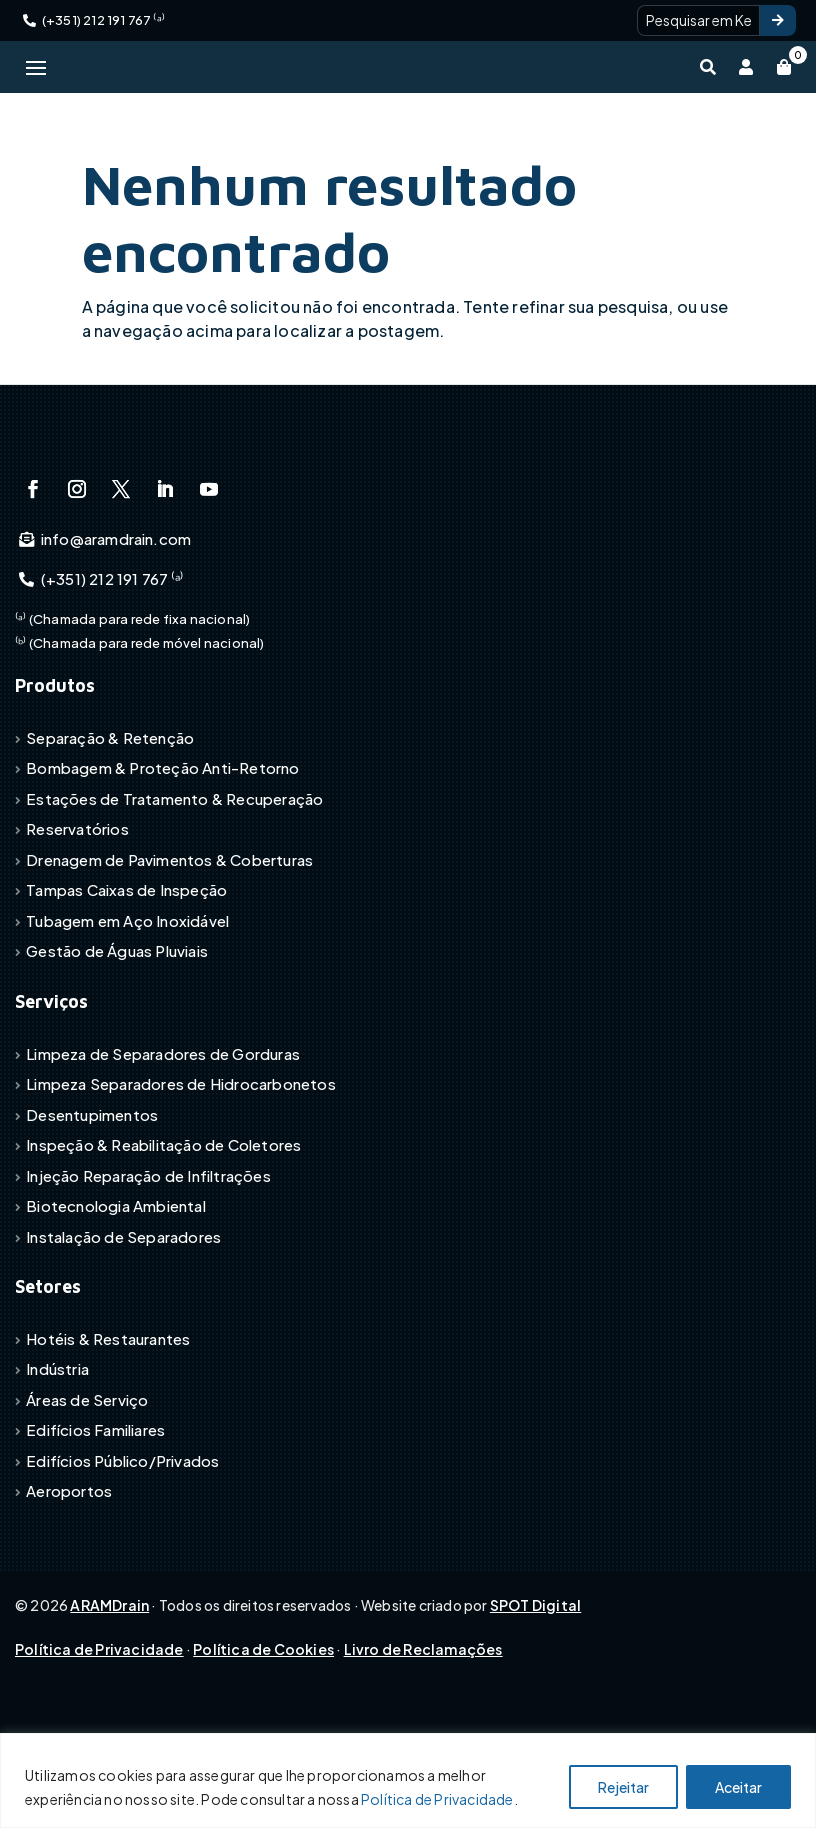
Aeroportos (69, 1586)
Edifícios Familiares (95, 1525)
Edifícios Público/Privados (122, 1555)
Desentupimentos (92, 1209)
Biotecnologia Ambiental (116, 1300)
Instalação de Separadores (123, 1331)
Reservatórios (77, 924)
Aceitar (738, 1787)
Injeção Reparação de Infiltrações (148, 1270)
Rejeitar (623, 1787)
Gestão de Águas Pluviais (117, 1046)
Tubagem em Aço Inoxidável (127, 1015)
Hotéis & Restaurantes (108, 1433)
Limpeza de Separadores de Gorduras (163, 1148)
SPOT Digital (535, 1700)
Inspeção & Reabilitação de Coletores (163, 1239)
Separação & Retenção (110, 832)
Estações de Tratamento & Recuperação (174, 893)
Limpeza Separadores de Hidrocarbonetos (181, 1178)
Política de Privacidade (437, 1799)
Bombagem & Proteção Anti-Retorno (162, 863)
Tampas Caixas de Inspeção (126, 985)
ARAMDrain (109, 1700)
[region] (408, 1780)
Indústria (57, 1464)
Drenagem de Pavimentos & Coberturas (169, 954)
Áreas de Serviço (87, 1494)
